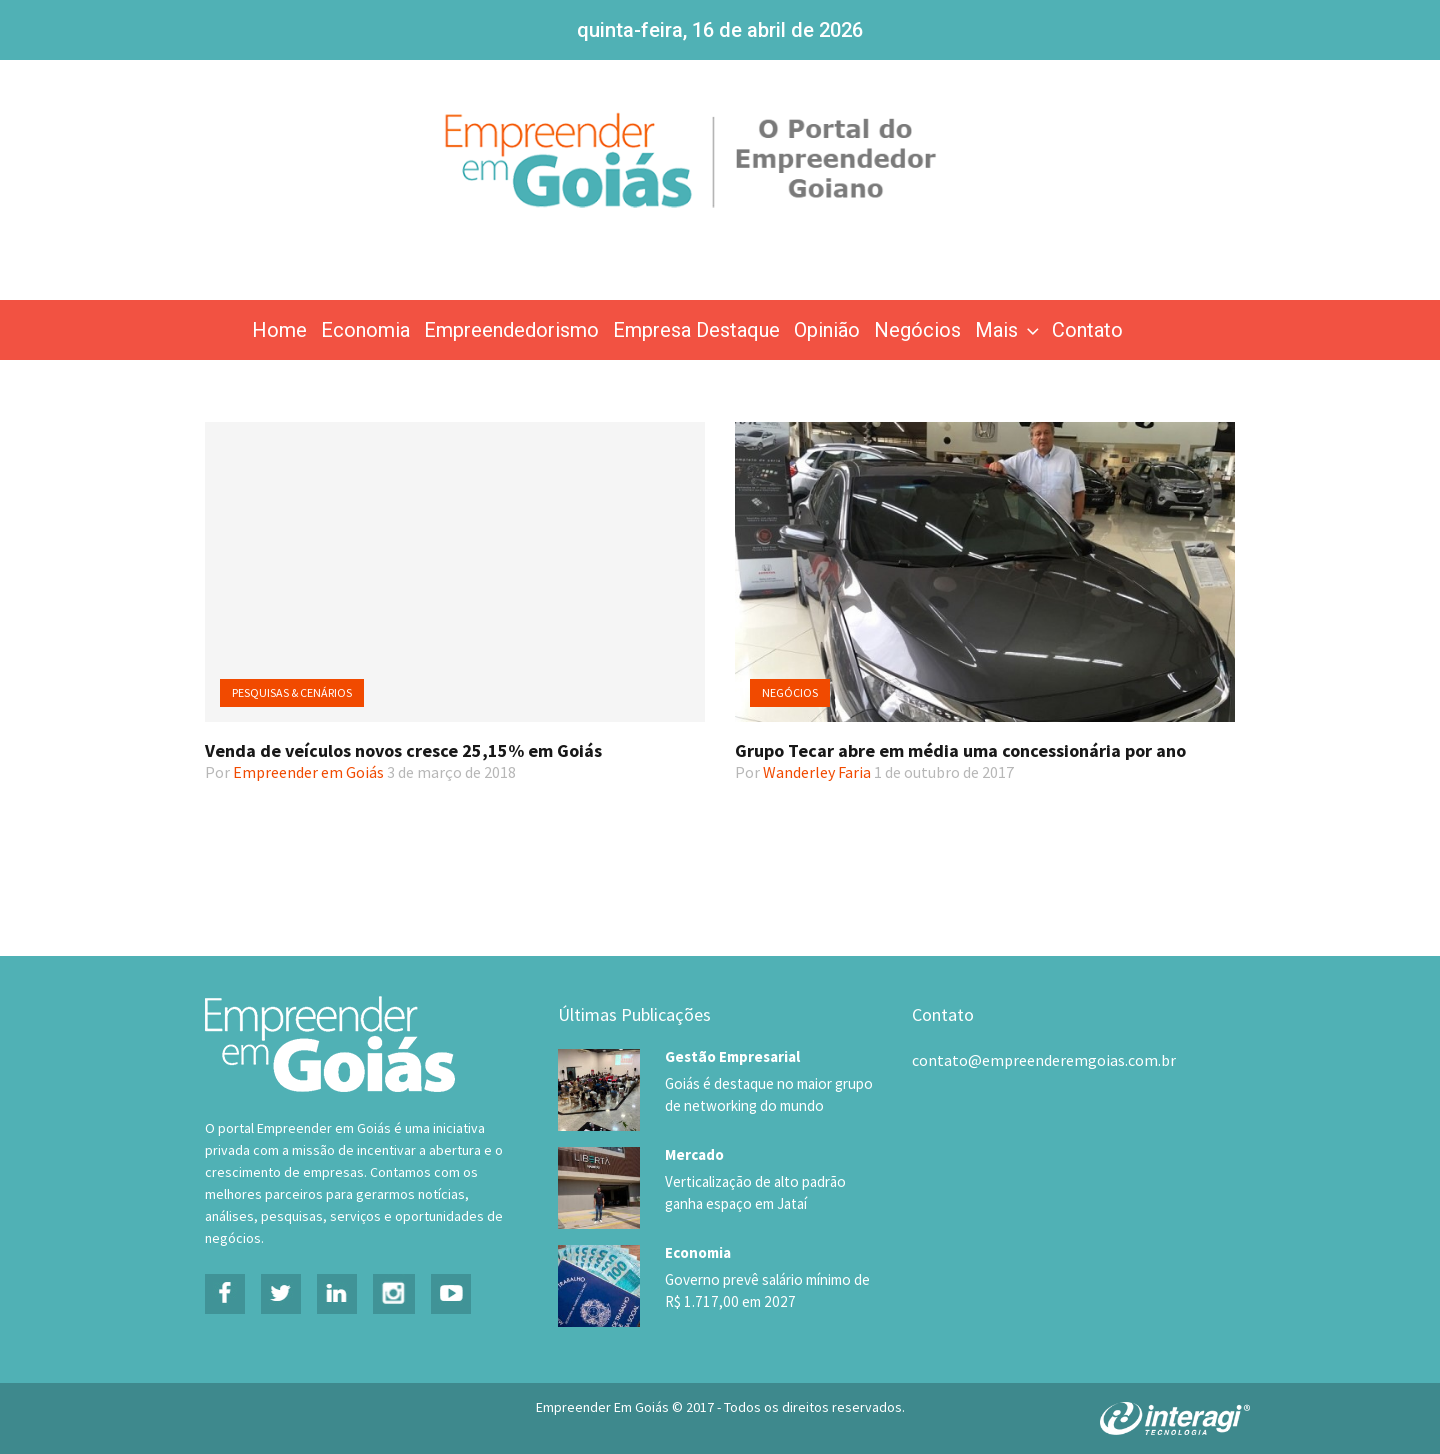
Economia (365, 330)
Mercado (694, 1152)
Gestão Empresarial (732, 1056)
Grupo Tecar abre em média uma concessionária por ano (960, 750)
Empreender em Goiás (308, 772)
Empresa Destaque (696, 330)
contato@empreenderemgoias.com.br (1044, 1060)
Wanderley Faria (817, 772)
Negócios (917, 330)
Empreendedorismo (511, 330)
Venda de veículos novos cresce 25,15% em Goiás (403, 750)
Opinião (827, 330)
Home (279, 330)
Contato (1087, 330)
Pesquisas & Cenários (292, 692)
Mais (1009, 330)
